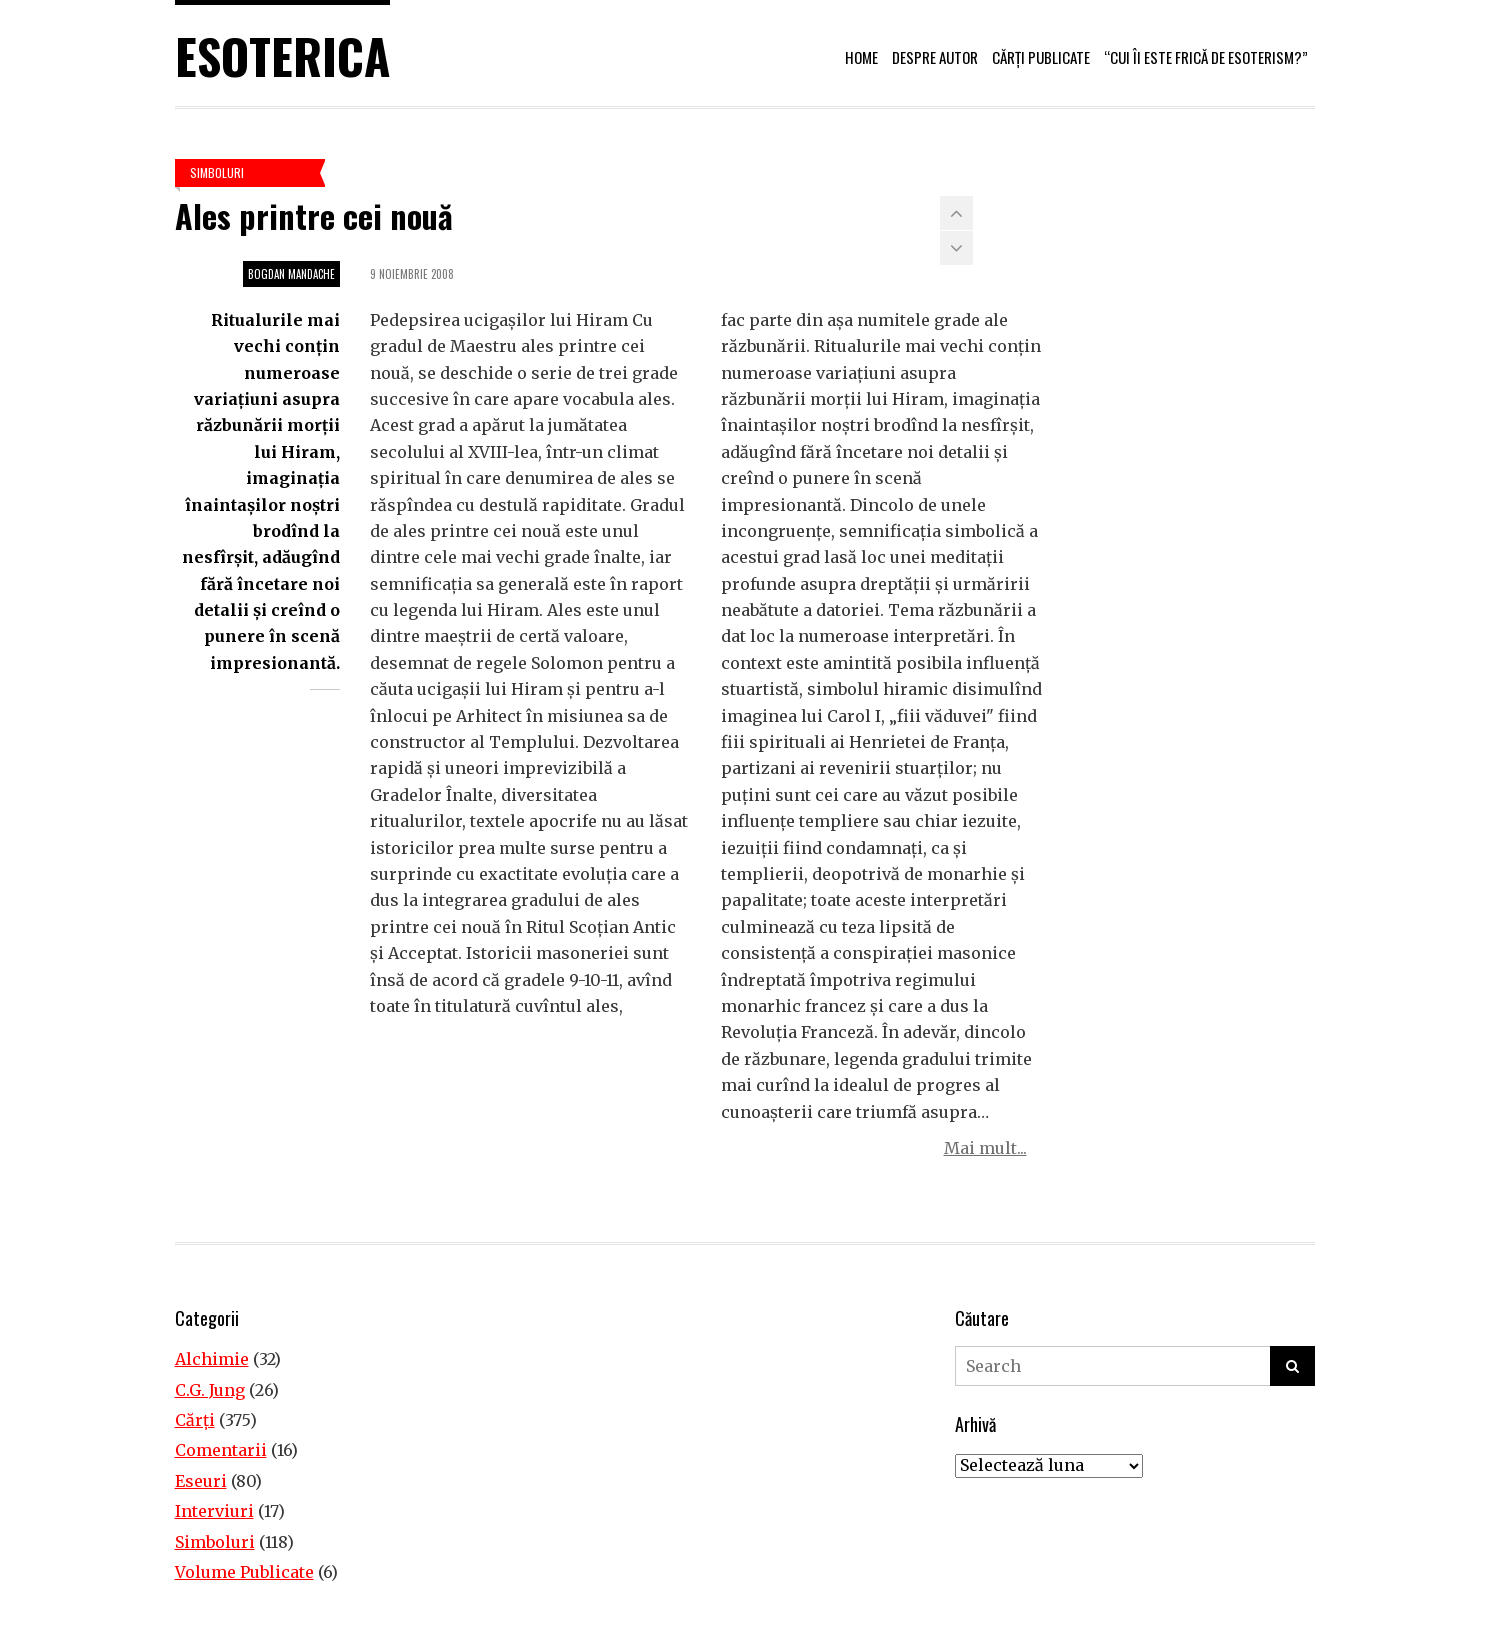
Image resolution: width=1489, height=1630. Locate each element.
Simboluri (217, 172)
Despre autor (935, 57)
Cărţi (195, 1420)
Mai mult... (985, 1148)
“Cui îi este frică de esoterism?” (1206, 57)
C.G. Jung (210, 1390)
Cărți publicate (1041, 57)
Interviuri (214, 1511)
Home (861, 57)
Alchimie (212, 1359)
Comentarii (221, 1450)
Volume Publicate (244, 1572)
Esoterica (282, 55)
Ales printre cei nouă (314, 215)
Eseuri (201, 1481)
